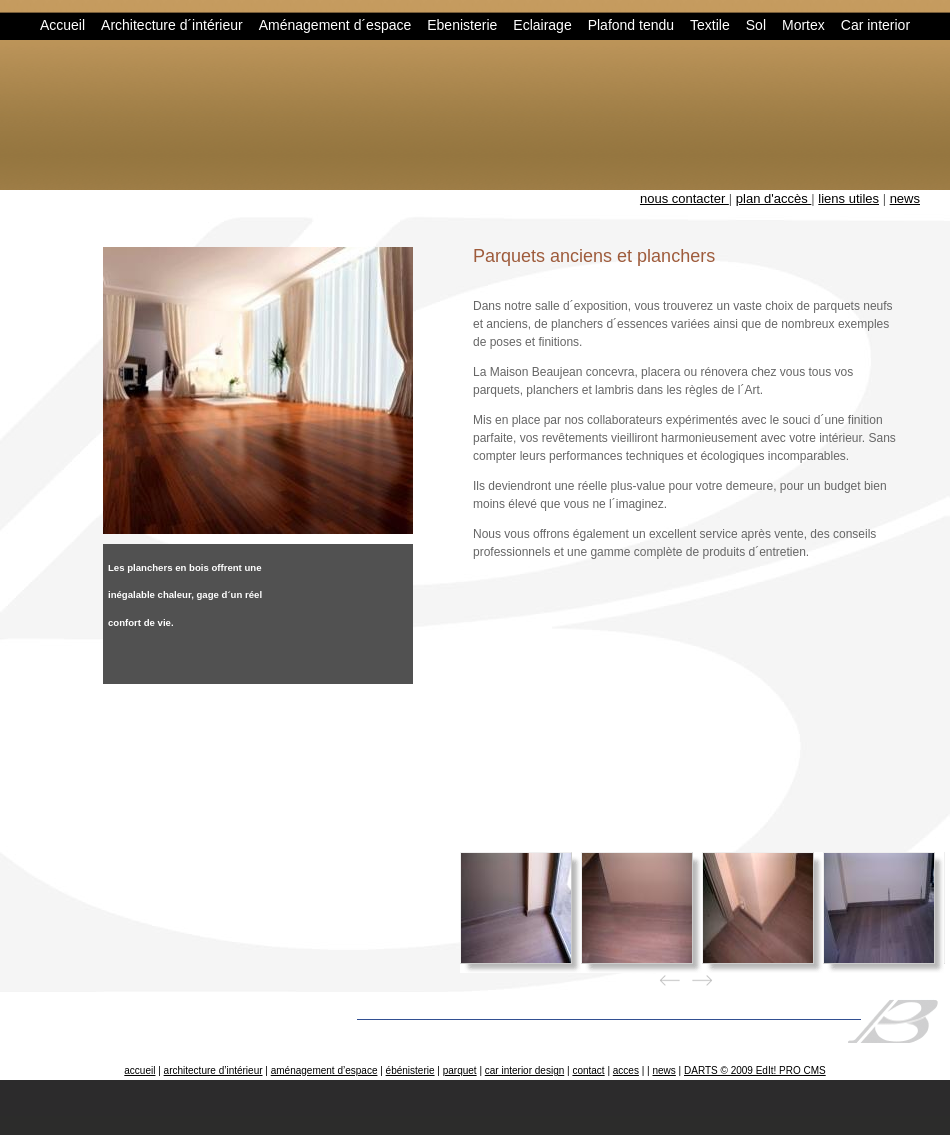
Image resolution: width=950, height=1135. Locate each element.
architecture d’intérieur (213, 1070)
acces (626, 1070)
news (905, 198)
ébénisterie (410, 1070)
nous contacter (684, 198)
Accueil (62, 25)
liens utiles (848, 198)
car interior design (524, 1070)
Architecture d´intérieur (172, 25)
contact (588, 1070)
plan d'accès (773, 198)
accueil (139, 1070)
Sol (756, 25)
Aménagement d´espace (335, 25)
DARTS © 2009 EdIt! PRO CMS (755, 1070)
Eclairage (542, 25)
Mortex (803, 25)
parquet (460, 1070)
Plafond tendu (631, 25)
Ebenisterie (462, 25)
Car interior (875, 25)
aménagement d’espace (324, 1070)
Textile (710, 25)
